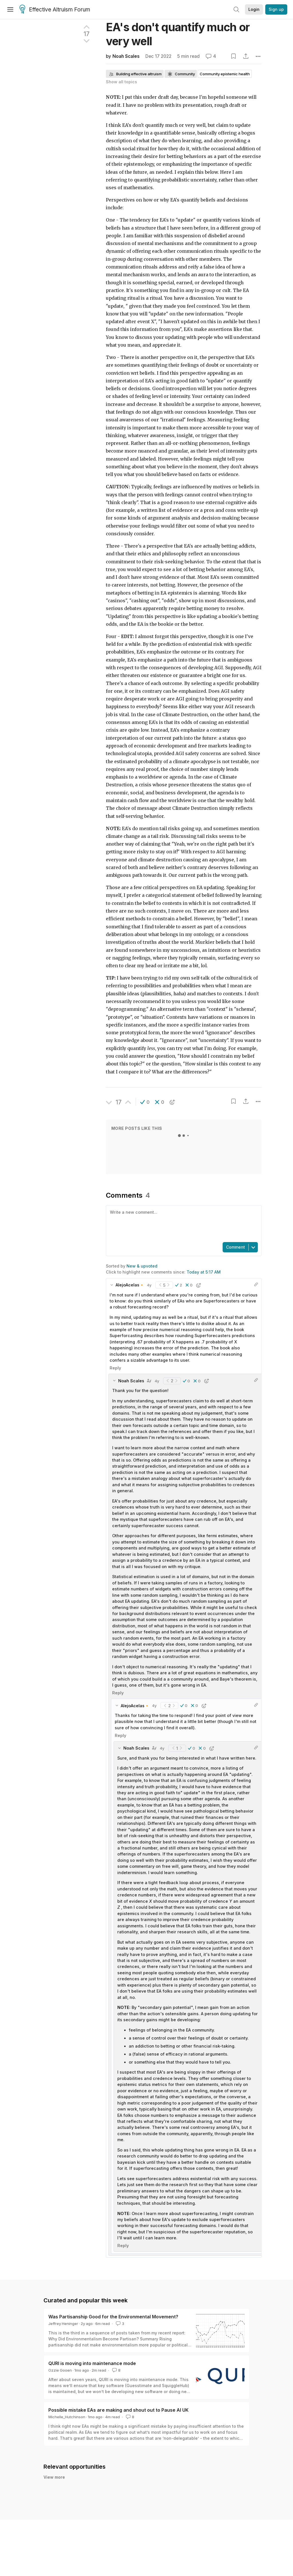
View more (54, 2477)
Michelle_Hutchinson (66, 2417)
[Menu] (10, 9)
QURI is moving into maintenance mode (92, 2363)
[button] (145, 1102)
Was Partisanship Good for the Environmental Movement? (113, 2317)
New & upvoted (141, 1266)
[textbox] (182, 1223)
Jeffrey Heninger (63, 2323)
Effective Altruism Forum (54, 9)
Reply (115, 1367)
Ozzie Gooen (60, 2370)
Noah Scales (126, 56)
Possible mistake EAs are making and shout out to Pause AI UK (118, 2410)
